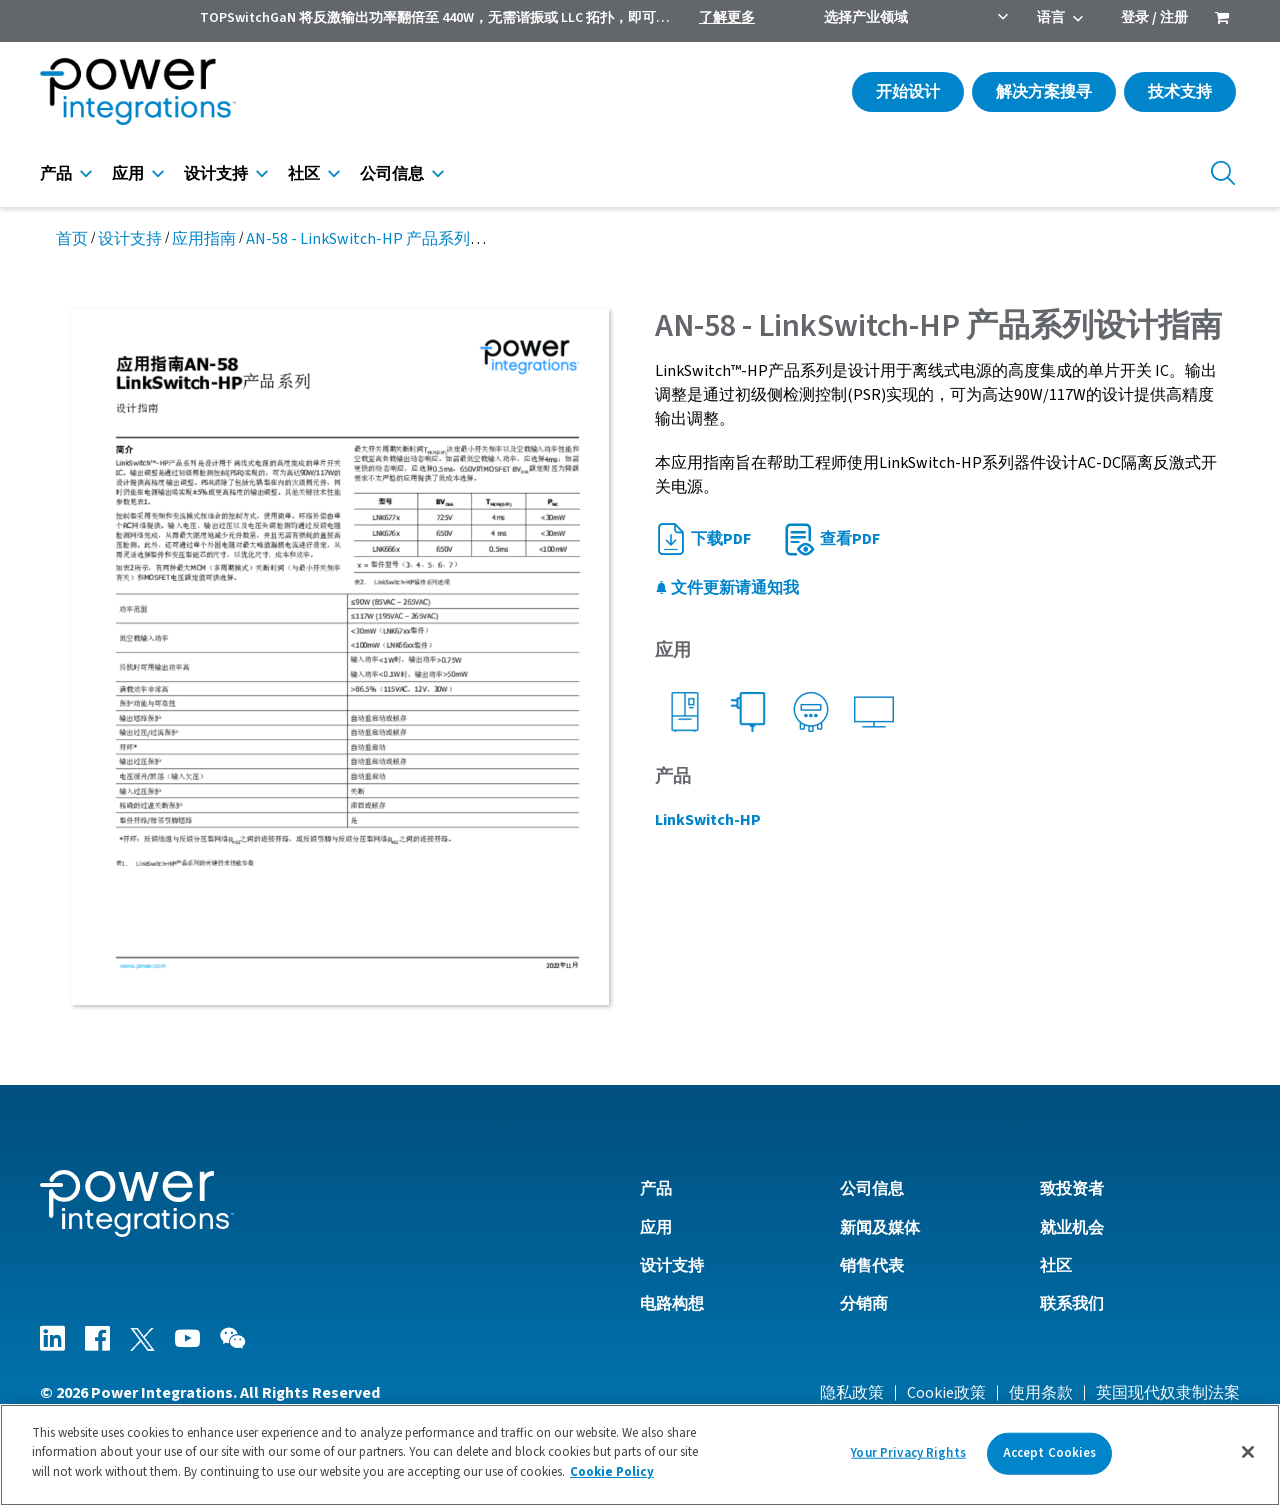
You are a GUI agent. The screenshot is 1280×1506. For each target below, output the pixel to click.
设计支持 (216, 174)
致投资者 (1072, 1189)
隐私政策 (852, 1393)
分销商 (864, 1304)
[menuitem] (1222, 20)
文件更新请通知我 (727, 588)
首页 (72, 239)
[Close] (1248, 1459)
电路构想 (672, 1304)
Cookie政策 (946, 1393)
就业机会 (1072, 1228)
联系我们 (1072, 1304)
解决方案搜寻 (1044, 92)
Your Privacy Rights (908, 1460)
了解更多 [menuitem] (727, 18)
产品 (56, 174)
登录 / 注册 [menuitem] (1154, 18)
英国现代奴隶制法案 (1168, 1393)
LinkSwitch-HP (708, 820)
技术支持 (1180, 92)
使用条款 (1041, 1393)
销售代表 (872, 1266)
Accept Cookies (1050, 1460)
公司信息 (392, 174)
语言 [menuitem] (1051, 18)
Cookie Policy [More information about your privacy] (612, 1480)
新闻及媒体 (880, 1228)
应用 (128, 174)
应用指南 (204, 239)
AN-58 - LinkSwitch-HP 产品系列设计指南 (390, 239)
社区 (304, 174)
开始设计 (908, 92)
